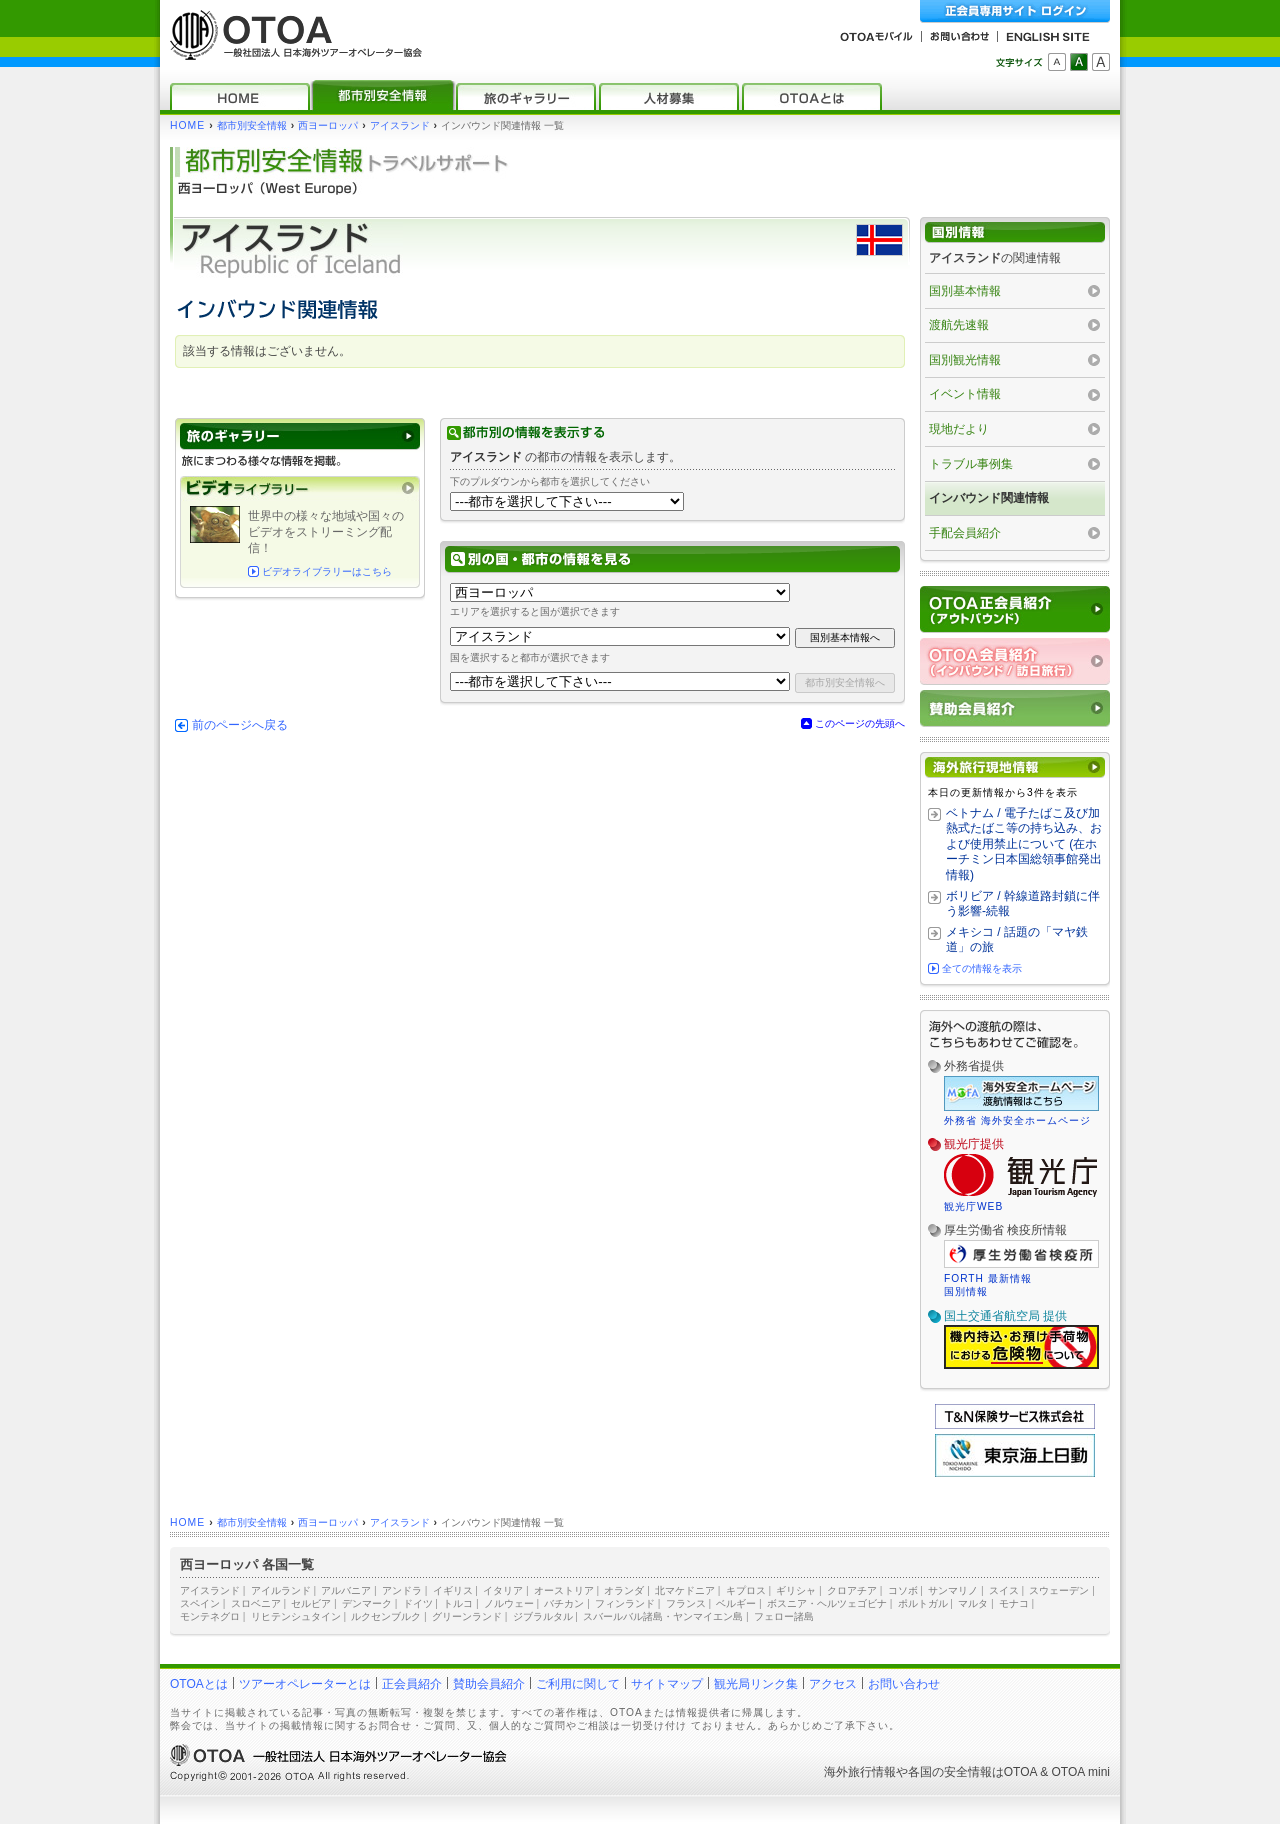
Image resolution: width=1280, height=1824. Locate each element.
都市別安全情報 (252, 125)
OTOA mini (1081, 1772)
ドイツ (418, 1603)
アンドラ (402, 1590)
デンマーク (367, 1603)
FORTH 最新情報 (988, 1278)
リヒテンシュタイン (296, 1616)
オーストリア (564, 1590)
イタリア (503, 1590)
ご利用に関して (578, 1684)
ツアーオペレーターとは (305, 1684)
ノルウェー (509, 1603)
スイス (1004, 1590)
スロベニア (256, 1603)
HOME (187, 125)
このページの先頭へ (860, 723)
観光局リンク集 (756, 1684)
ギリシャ (796, 1590)
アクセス (833, 1684)
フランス (686, 1603)
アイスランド (400, 125)
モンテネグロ (210, 1616)
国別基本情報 (965, 291)
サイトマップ (667, 1684)
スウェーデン (1059, 1590)
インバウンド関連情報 (989, 498)
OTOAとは (199, 1684)
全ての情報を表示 (982, 968)
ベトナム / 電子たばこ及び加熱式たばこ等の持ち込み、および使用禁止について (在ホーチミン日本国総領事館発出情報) (1024, 844)
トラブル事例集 (971, 464)
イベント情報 (965, 394)
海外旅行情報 (860, 1772)
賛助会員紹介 (489, 1684)
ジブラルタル (543, 1616)
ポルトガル (923, 1603)
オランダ (624, 1590)
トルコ (458, 1603)
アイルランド (281, 1590)
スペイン (200, 1603)
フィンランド (625, 1603)
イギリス (453, 1590)
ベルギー (736, 1603)
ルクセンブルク (386, 1616)
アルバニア (346, 1590)
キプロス (746, 1590)
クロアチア (852, 1590)
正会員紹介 (412, 1684)
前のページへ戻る (240, 725)
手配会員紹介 (965, 533)
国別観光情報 (965, 360)
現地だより (959, 429)
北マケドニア (685, 1590)
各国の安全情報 (950, 1772)
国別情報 (966, 1291)
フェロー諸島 (784, 1616)
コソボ (903, 1590)
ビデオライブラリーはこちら (327, 571)
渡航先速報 (959, 325)
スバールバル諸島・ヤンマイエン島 (663, 1616)
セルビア (311, 1603)
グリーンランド (467, 1616)
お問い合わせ (904, 1684)
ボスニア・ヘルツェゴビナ (827, 1603)
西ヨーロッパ (328, 125)
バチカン (564, 1603)
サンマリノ (953, 1590)
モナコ (1014, 1603)
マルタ (973, 1603)
